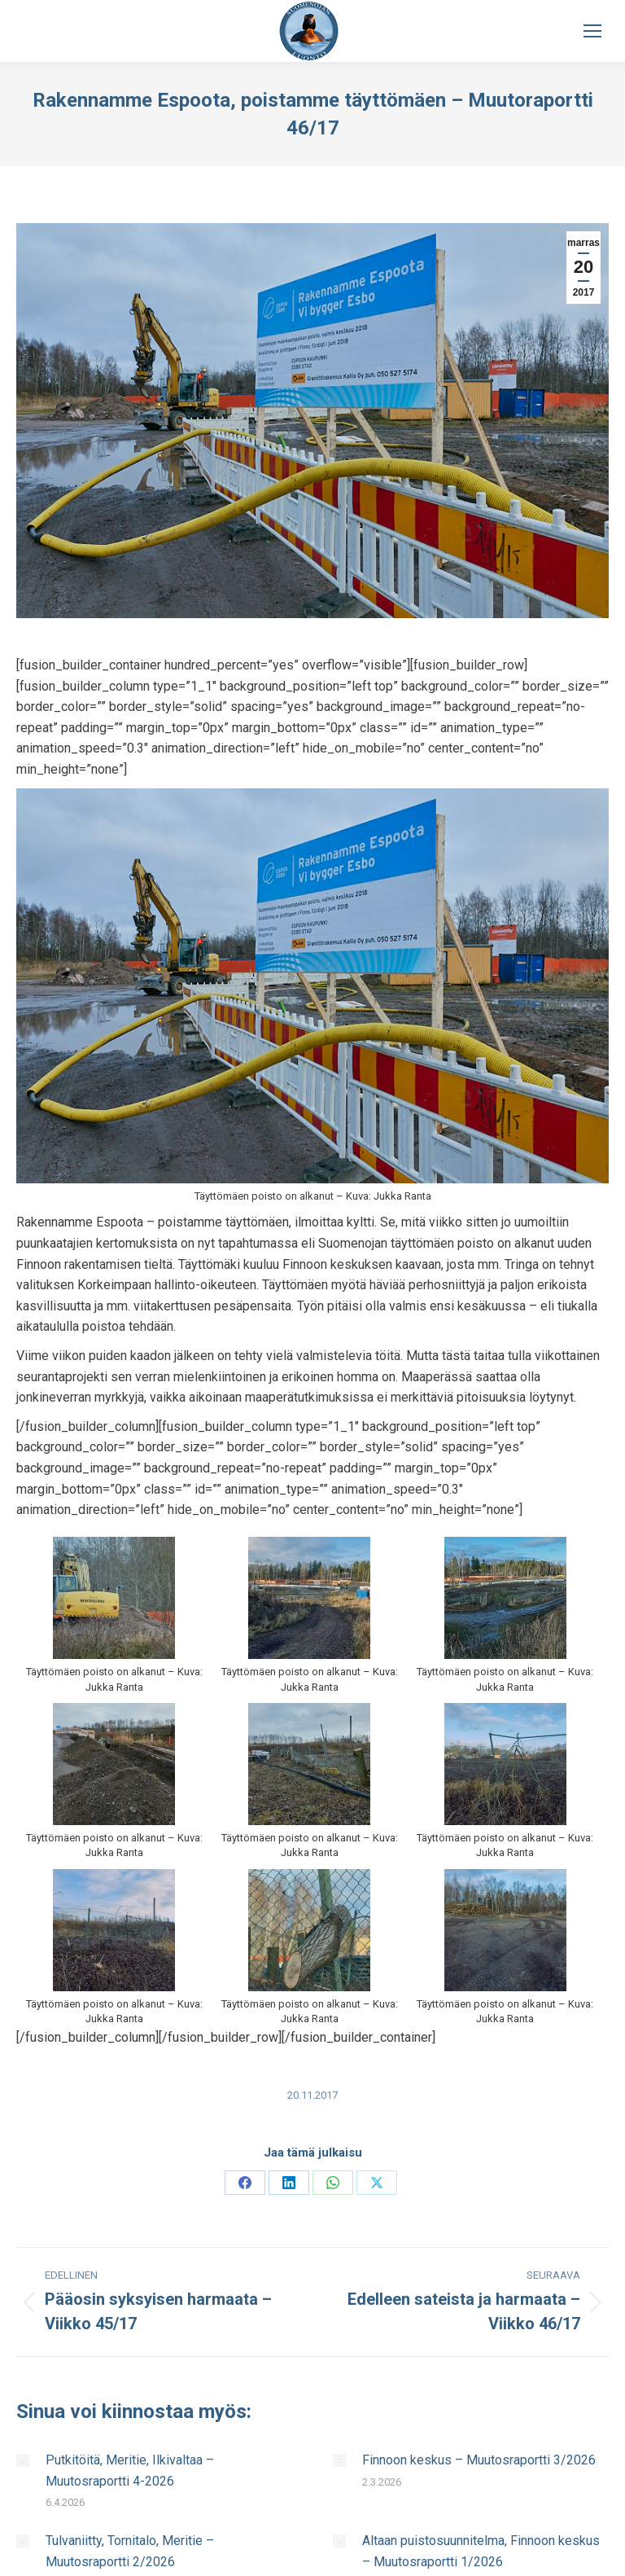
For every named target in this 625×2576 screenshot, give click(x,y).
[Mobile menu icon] (592, 31)
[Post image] (22, 2460)
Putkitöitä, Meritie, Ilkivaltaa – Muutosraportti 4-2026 (130, 2470)
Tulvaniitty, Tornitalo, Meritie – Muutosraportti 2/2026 (130, 2551)
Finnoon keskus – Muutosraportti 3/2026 (479, 2460)
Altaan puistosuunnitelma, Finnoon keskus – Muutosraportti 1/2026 (481, 2551)
